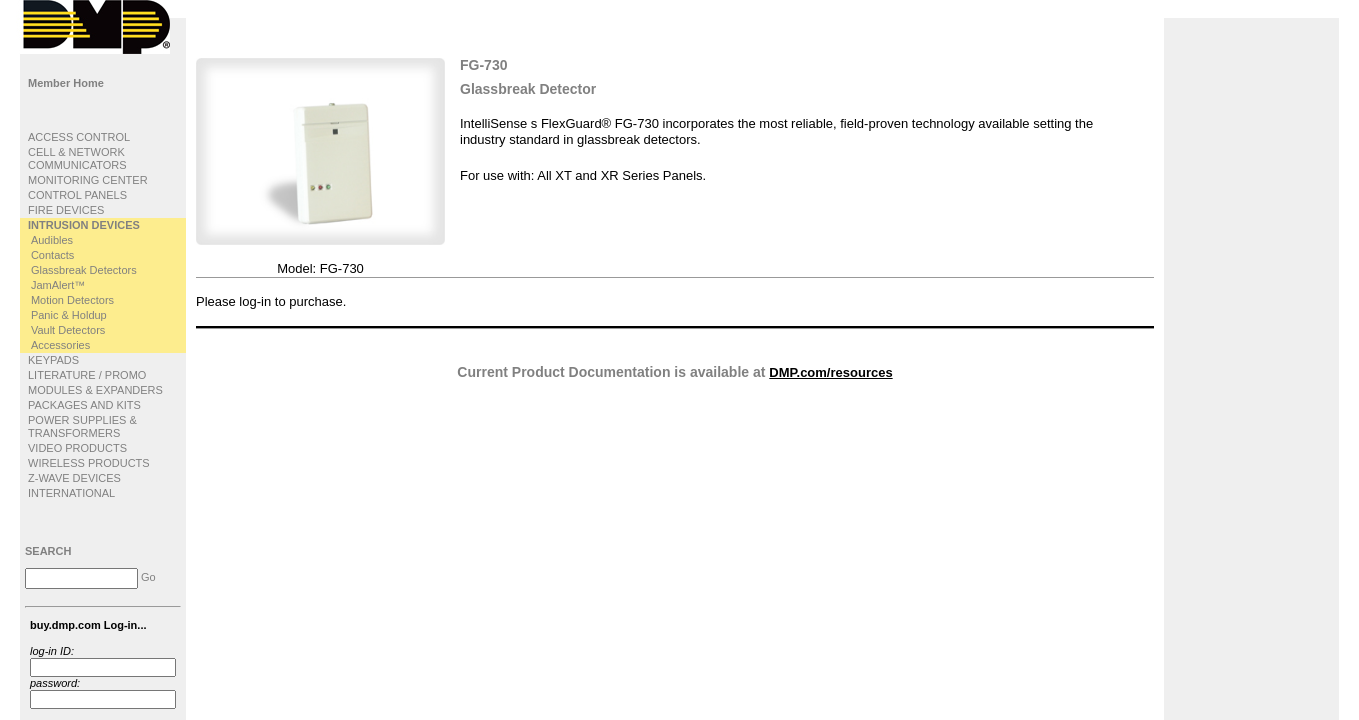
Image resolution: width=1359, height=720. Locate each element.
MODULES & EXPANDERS (95, 390)
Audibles (52, 240)
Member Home (66, 83)
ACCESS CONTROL (79, 137)
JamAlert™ (58, 285)
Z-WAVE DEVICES (74, 478)
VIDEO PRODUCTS (77, 448)
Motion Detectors (72, 300)
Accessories (60, 345)
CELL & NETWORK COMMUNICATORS (77, 158)
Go (148, 577)
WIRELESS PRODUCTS (89, 463)
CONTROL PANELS (77, 195)
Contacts (52, 255)
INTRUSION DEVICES (84, 225)
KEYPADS (53, 360)
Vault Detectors (68, 330)
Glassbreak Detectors (84, 270)
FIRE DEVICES (66, 210)
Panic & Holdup (69, 315)
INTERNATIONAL (71, 493)
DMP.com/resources (830, 372)
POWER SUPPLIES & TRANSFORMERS (82, 426)
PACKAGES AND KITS (84, 405)
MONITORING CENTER (88, 180)
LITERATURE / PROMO (87, 375)
